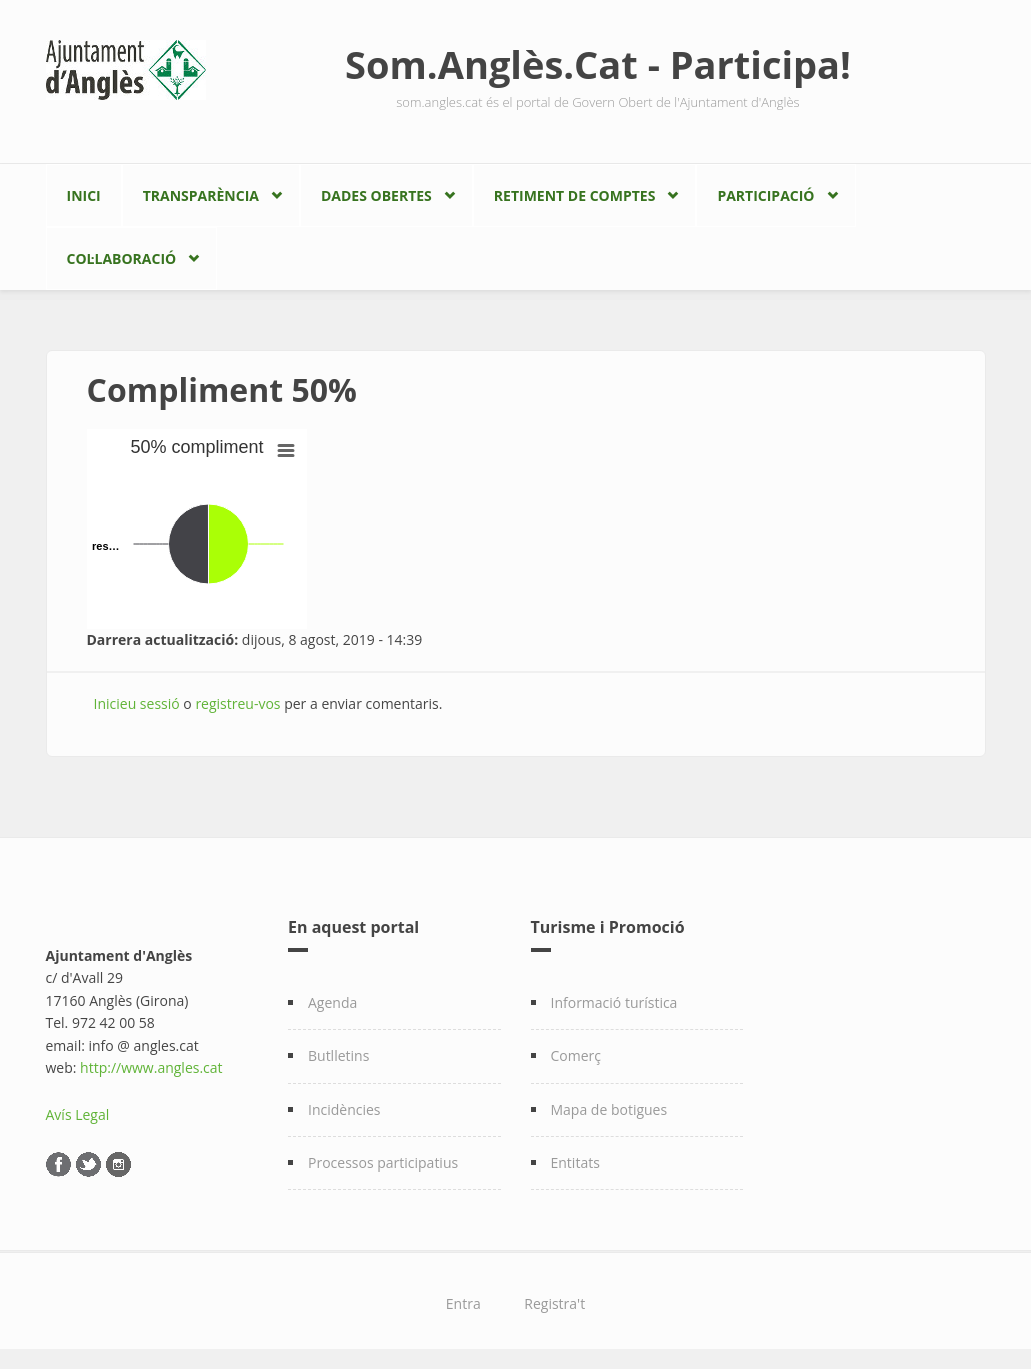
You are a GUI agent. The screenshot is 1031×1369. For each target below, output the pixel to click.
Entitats (575, 1162)
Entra (463, 1303)
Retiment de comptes (575, 195)
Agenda (332, 1002)
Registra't (554, 1303)
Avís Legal (78, 1114)
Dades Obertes (376, 195)
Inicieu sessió (137, 703)
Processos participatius (383, 1162)
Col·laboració (122, 258)
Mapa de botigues (609, 1109)
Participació (765, 195)
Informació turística (614, 1002)
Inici (84, 195)
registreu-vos (237, 703)
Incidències (344, 1109)
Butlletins (338, 1055)
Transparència (201, 195)
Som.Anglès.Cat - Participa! (598, 64)
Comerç (576, 1055)
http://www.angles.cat (151, 1067)
